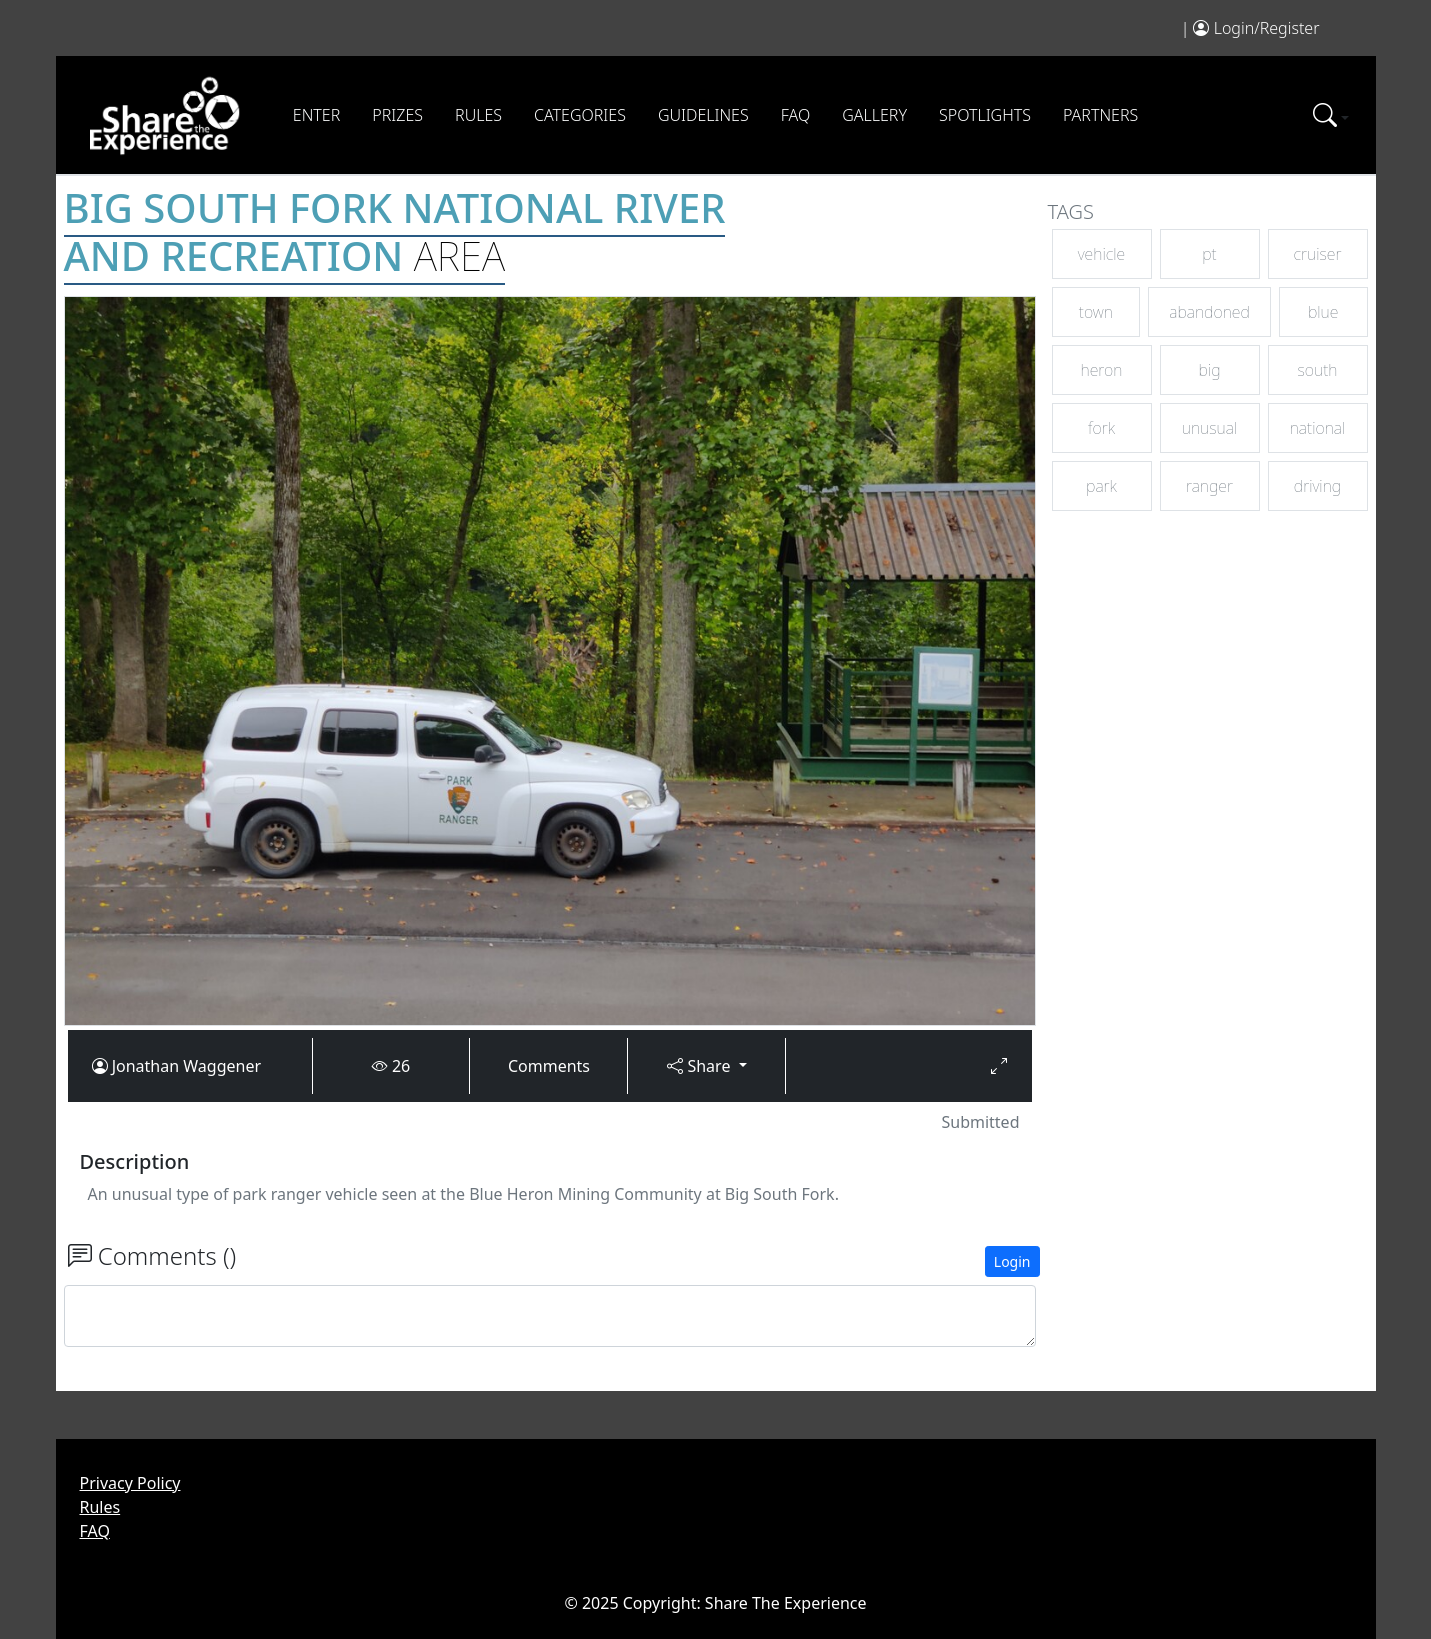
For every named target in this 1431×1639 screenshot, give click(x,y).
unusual (1210, 428)
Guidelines (703, 115)
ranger (1209, 486)
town (1096, 312)
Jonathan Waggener (186, 1066)
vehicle (1102, 254)
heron (1102, 370)
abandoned (1209, 312)
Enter (316, 115)
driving (1317, 486)
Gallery (874, 115)
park (1101, 486)
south (1318, 370)
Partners (1100, 115)
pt (1209, 254)
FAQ (795, 115)
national (1318, 428)
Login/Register (1267, 28)
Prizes (397, 115)
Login (1012, 1261)
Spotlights (985, 115)
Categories (580, 115)
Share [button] (700, 1066)
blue (1323, 312)
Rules (478, 115)
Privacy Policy (130, 1483)
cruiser (1317, 254)
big (1210, 370)
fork (1101, 428)
